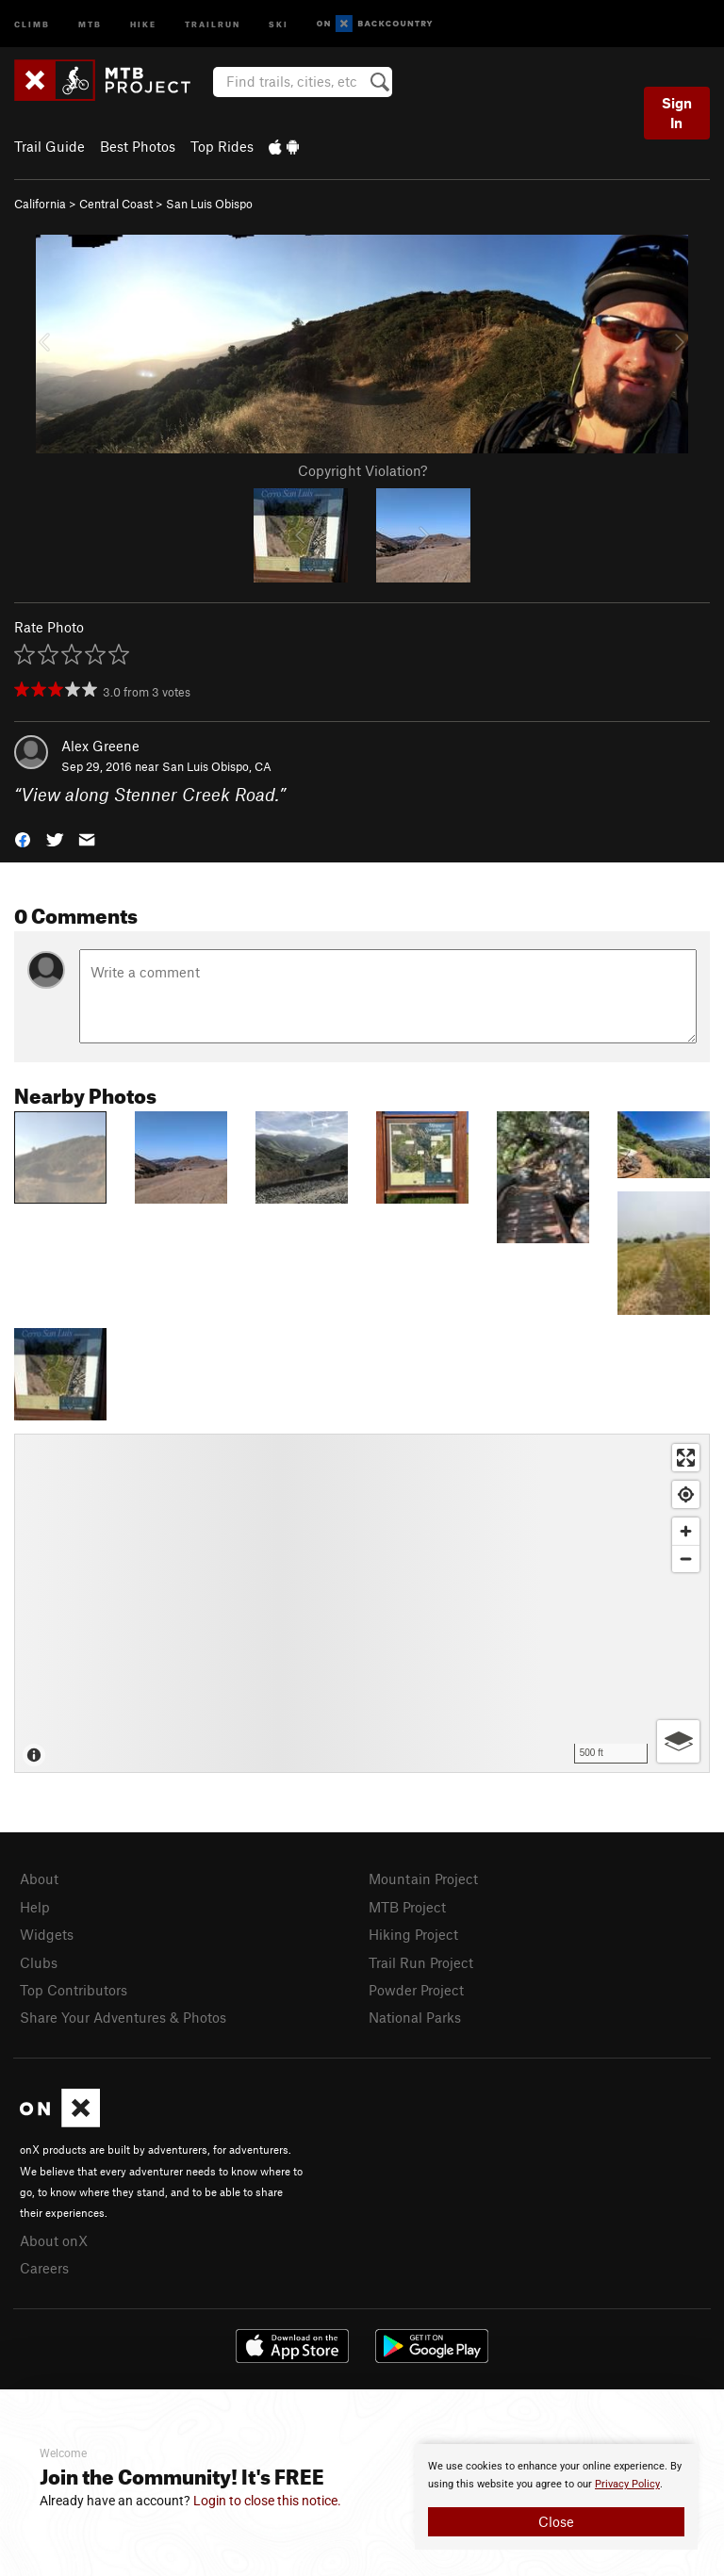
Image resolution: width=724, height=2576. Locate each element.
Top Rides (222, 146)
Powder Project (416, 1989)
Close (556, 2521)
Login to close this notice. (267, 2500)
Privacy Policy (627, 2484)
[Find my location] (685, 1494)
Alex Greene (100, 745)
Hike (143, 23)
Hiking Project (413, 1934)
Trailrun (212, 23)
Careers (44, 2267)
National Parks (415, 2017)
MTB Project (407, 1906)
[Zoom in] (685, 1531)
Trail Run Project (421, 1962)
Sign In (677, 112)
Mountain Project (423, 1878)
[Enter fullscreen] (685, 1457)
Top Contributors (73, 1989)
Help (35, 1906)
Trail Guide (49, 146)
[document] (556, 2496)
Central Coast (116, 203)
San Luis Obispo (209, 203)
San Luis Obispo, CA (217, 766)
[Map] (362, 1603)
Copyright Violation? (362, 470)
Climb (32, 23)
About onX (54, 2240)
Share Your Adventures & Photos (123, 2017)
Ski (278, 23)
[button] (22, 838)
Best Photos (137, 146)
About (39, 1878)
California (40, 203)
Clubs (39, 1962)
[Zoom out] (685, 1558)
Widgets (47, 1934)
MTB (90, 23)
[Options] (678, 1741)
